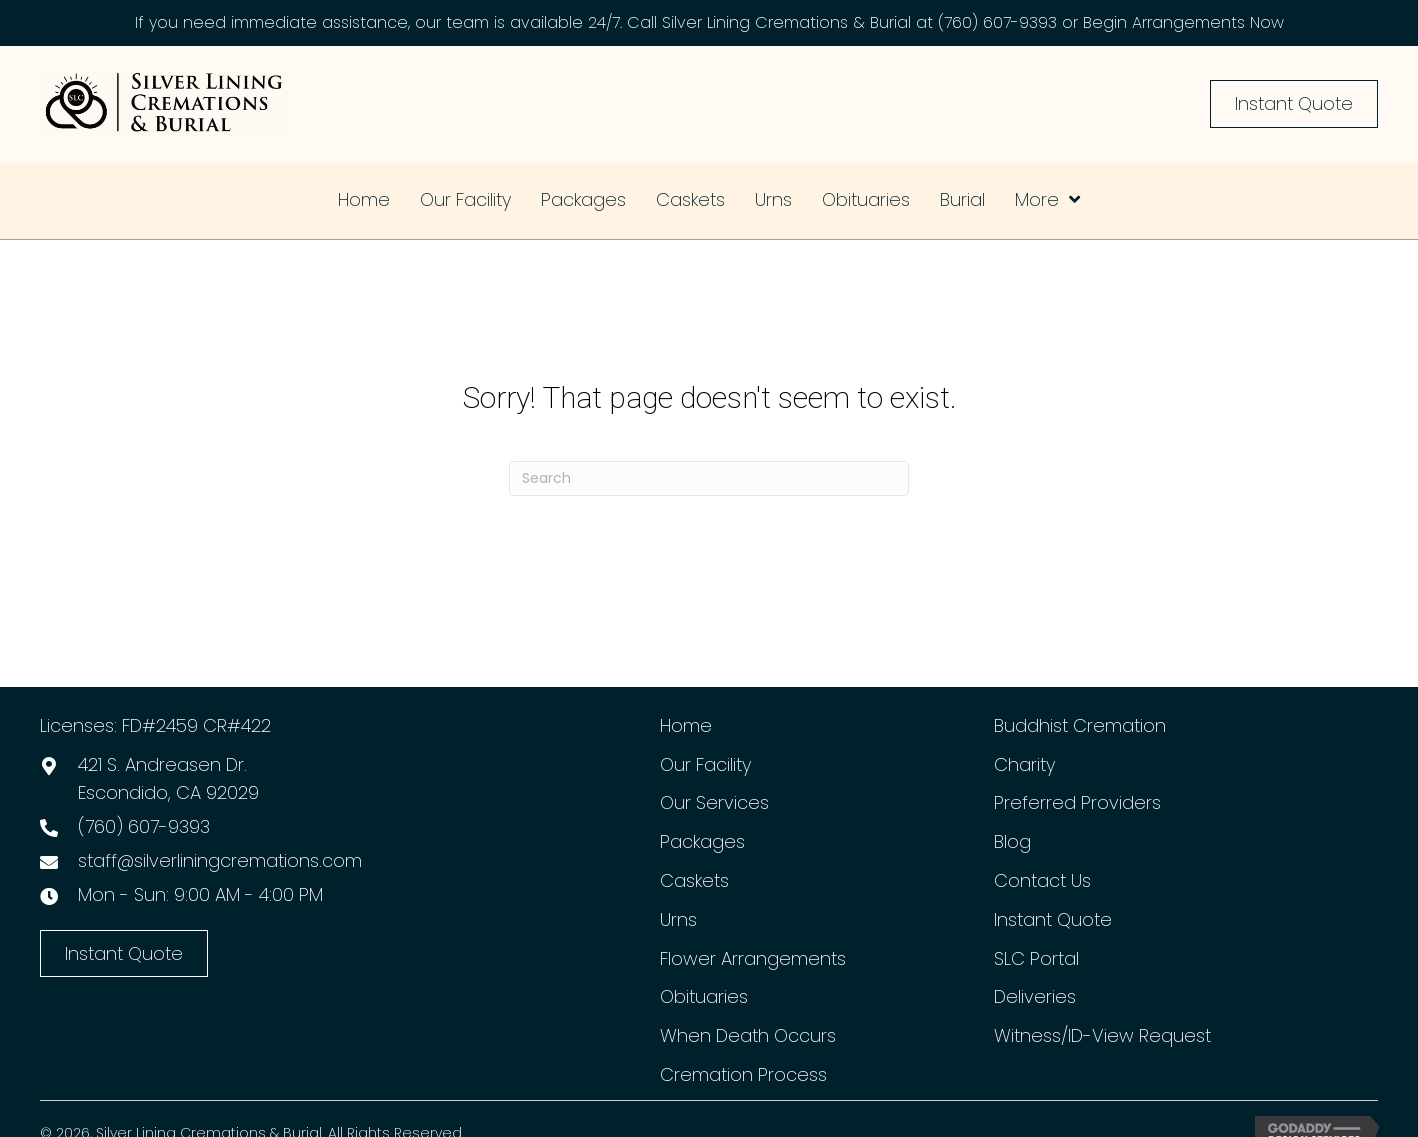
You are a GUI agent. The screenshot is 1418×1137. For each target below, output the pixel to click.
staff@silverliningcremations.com (220, 860)
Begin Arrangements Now (1183, 22)
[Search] (709, 478)
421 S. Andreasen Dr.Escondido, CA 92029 (168, 779)
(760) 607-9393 (997, 22)
